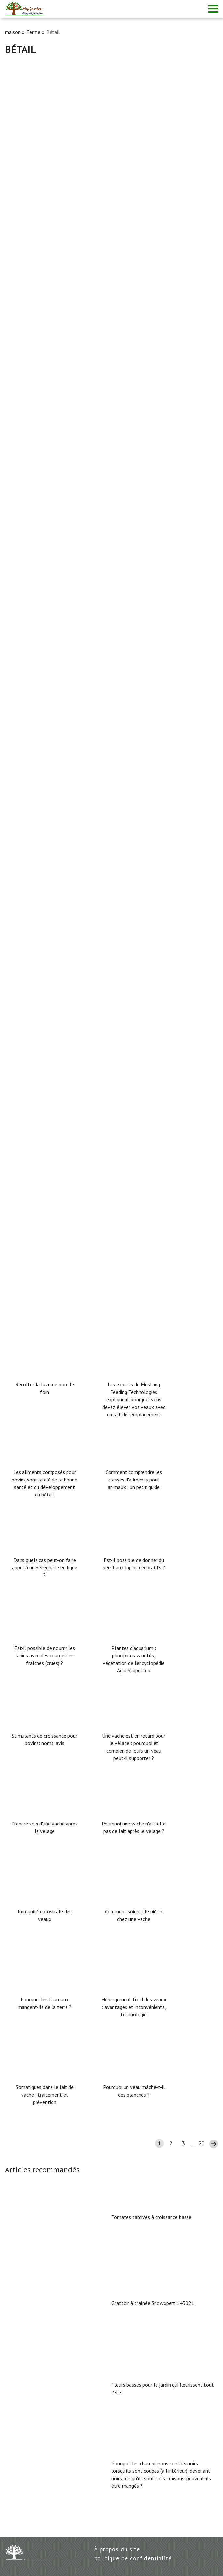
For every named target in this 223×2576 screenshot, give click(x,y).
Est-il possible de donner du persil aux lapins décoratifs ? (134, 1564)
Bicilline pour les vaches (35, 321)
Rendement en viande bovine (40, 209)
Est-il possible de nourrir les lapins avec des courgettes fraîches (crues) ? (44, 1655)
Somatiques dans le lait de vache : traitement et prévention (45, 2094)
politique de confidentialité (132, 2558)
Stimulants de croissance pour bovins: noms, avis (44, 1739)
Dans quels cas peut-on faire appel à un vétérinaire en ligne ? (44, 1567)
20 (201, 2143)
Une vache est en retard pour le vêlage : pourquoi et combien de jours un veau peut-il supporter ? (133, 1746)
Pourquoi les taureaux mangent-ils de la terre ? (44, 2003)
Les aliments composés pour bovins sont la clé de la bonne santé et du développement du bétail (44, 1483)
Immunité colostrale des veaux (45, 1915)
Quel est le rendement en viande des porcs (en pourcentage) (80, 433)
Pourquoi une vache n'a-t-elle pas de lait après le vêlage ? (134, 1827)
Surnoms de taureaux (31, 545)
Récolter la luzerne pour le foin (44, 1388)
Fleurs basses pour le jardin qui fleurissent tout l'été (163, 2389)
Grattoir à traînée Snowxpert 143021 (153, 2303)
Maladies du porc (26, 768)
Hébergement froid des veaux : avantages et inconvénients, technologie (133, 2007)
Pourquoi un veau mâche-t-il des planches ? (134, 2091)
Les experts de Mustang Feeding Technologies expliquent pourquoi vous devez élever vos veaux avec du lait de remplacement (133, 1399)
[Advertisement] (111, 104)
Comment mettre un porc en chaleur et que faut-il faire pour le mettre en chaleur (106, 991)
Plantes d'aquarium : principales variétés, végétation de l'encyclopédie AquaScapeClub (134, 1659)
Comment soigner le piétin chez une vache (133, 1915)
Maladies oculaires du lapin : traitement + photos (66, 656)
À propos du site (117, 2549)
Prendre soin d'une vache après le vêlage (44, 1827)
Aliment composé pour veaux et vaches (53, 880)
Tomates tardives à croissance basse (151, 2217)
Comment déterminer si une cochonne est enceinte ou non (77, 1215)
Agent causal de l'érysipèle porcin (46, 1103)
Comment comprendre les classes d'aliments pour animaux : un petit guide (134, 1479)
